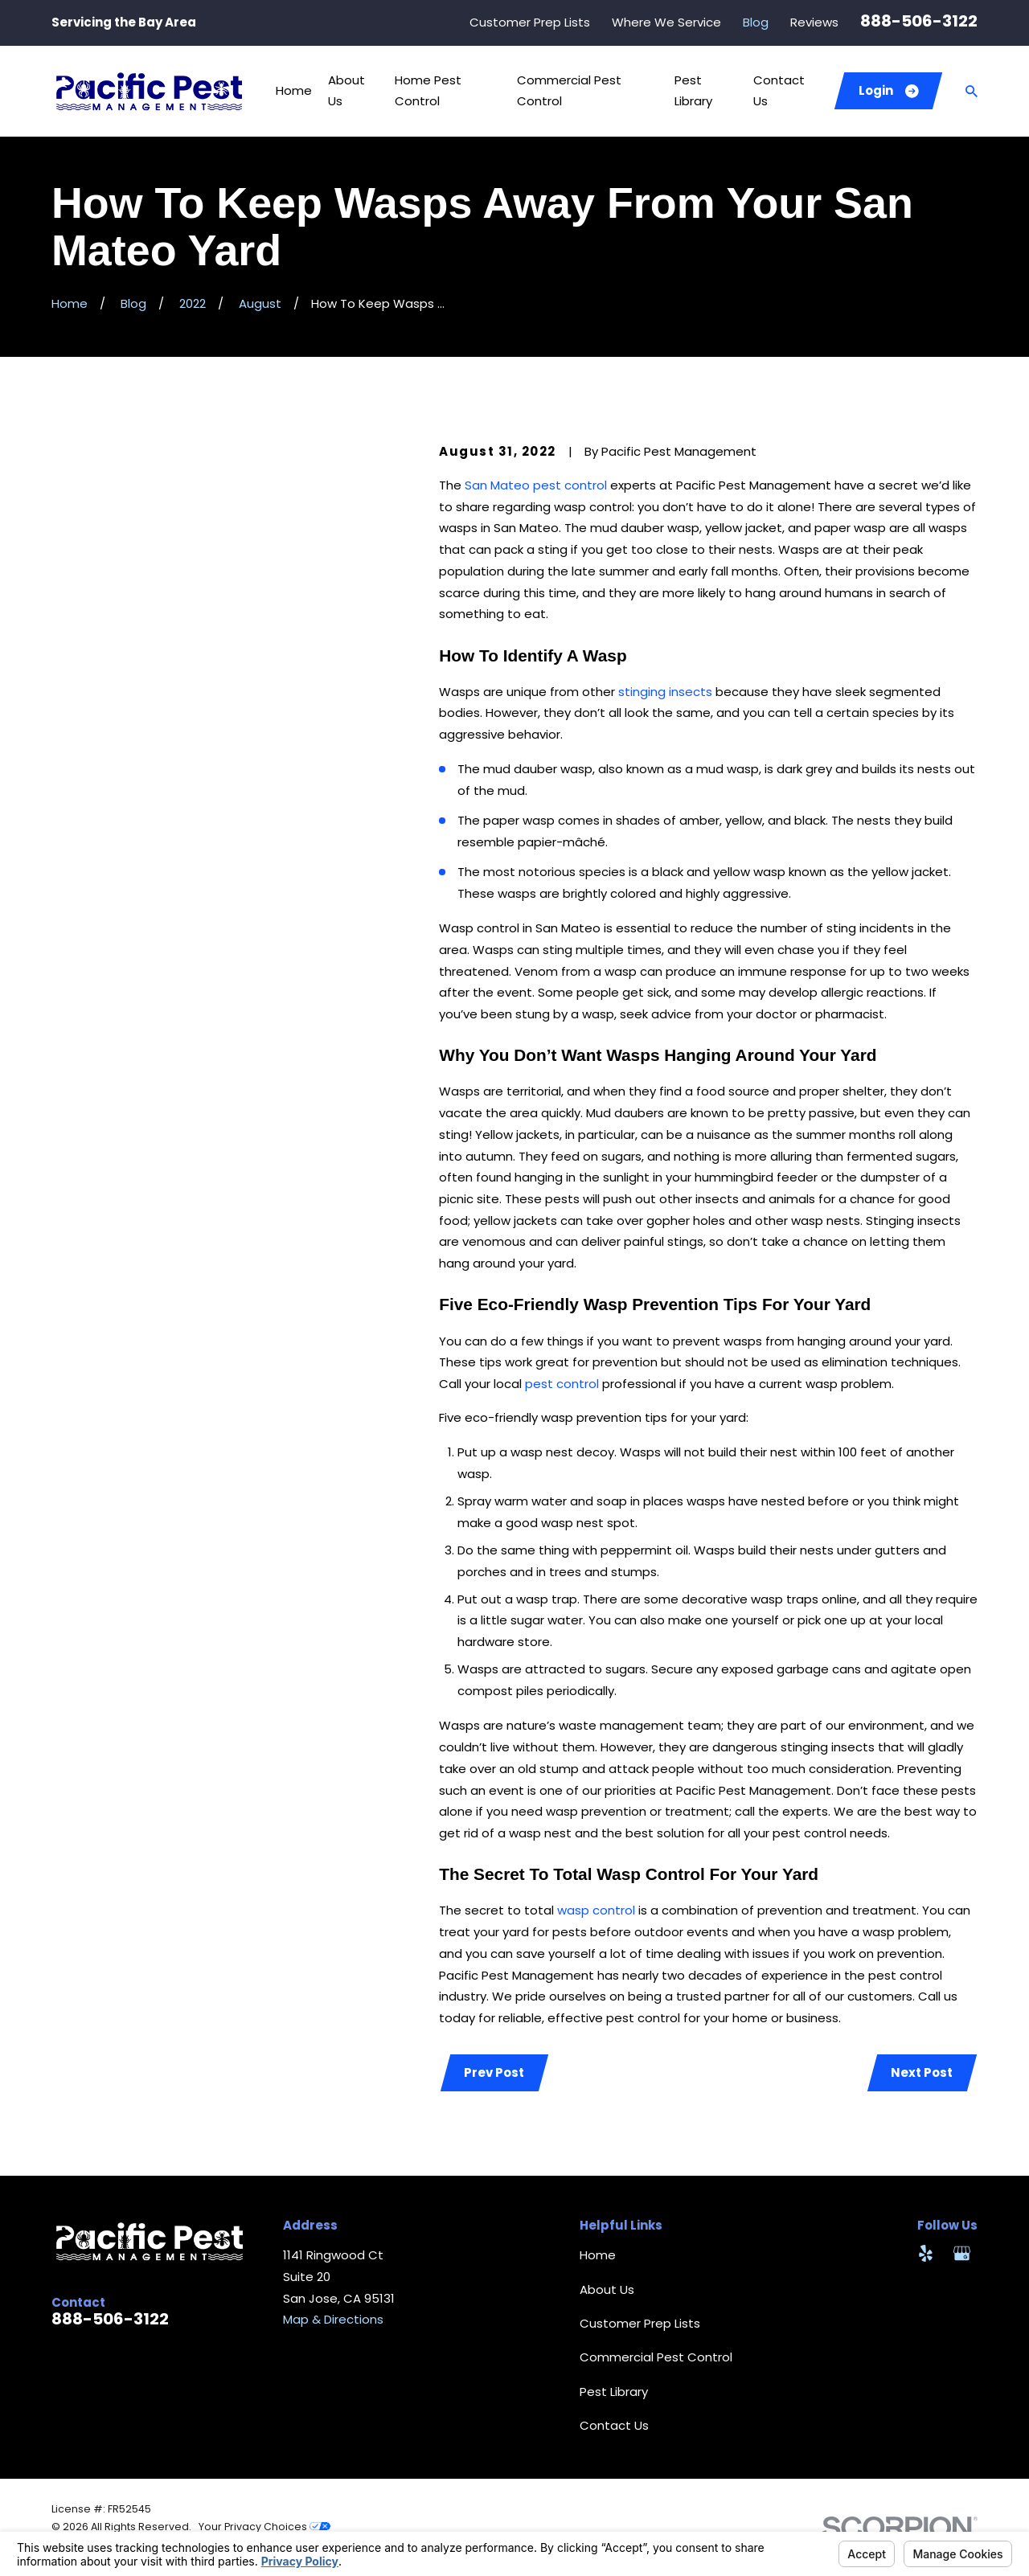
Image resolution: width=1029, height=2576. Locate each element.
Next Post (922, 2072)
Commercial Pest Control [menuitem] (569, 91)
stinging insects (665, 691)
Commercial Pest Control (656, 2357)
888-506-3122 (919, 21)
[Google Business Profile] (961, 2253)
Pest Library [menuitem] (693, 91)
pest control (562, 1383)
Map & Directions (333, 2319)
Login (889, 90)
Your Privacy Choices (264, 2526)
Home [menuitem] (294, 90)
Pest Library (614, 2391)
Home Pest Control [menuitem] (428, 91)
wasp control (596, 1910)
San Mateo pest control (536, 485)
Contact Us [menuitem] (779, 91)
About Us (607, 2289)
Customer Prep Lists (529, 22)
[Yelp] (925, 2253)
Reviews (814, 22)
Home (598, 2254)
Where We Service (666, 22)
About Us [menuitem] (346, 91)
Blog (756, 22)
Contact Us (614, 2425)
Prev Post (494, 2072)
